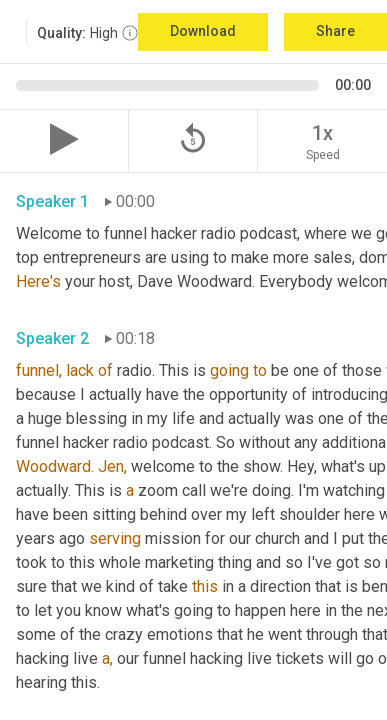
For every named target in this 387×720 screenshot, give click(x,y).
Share (335, 31)
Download (203, 31)
